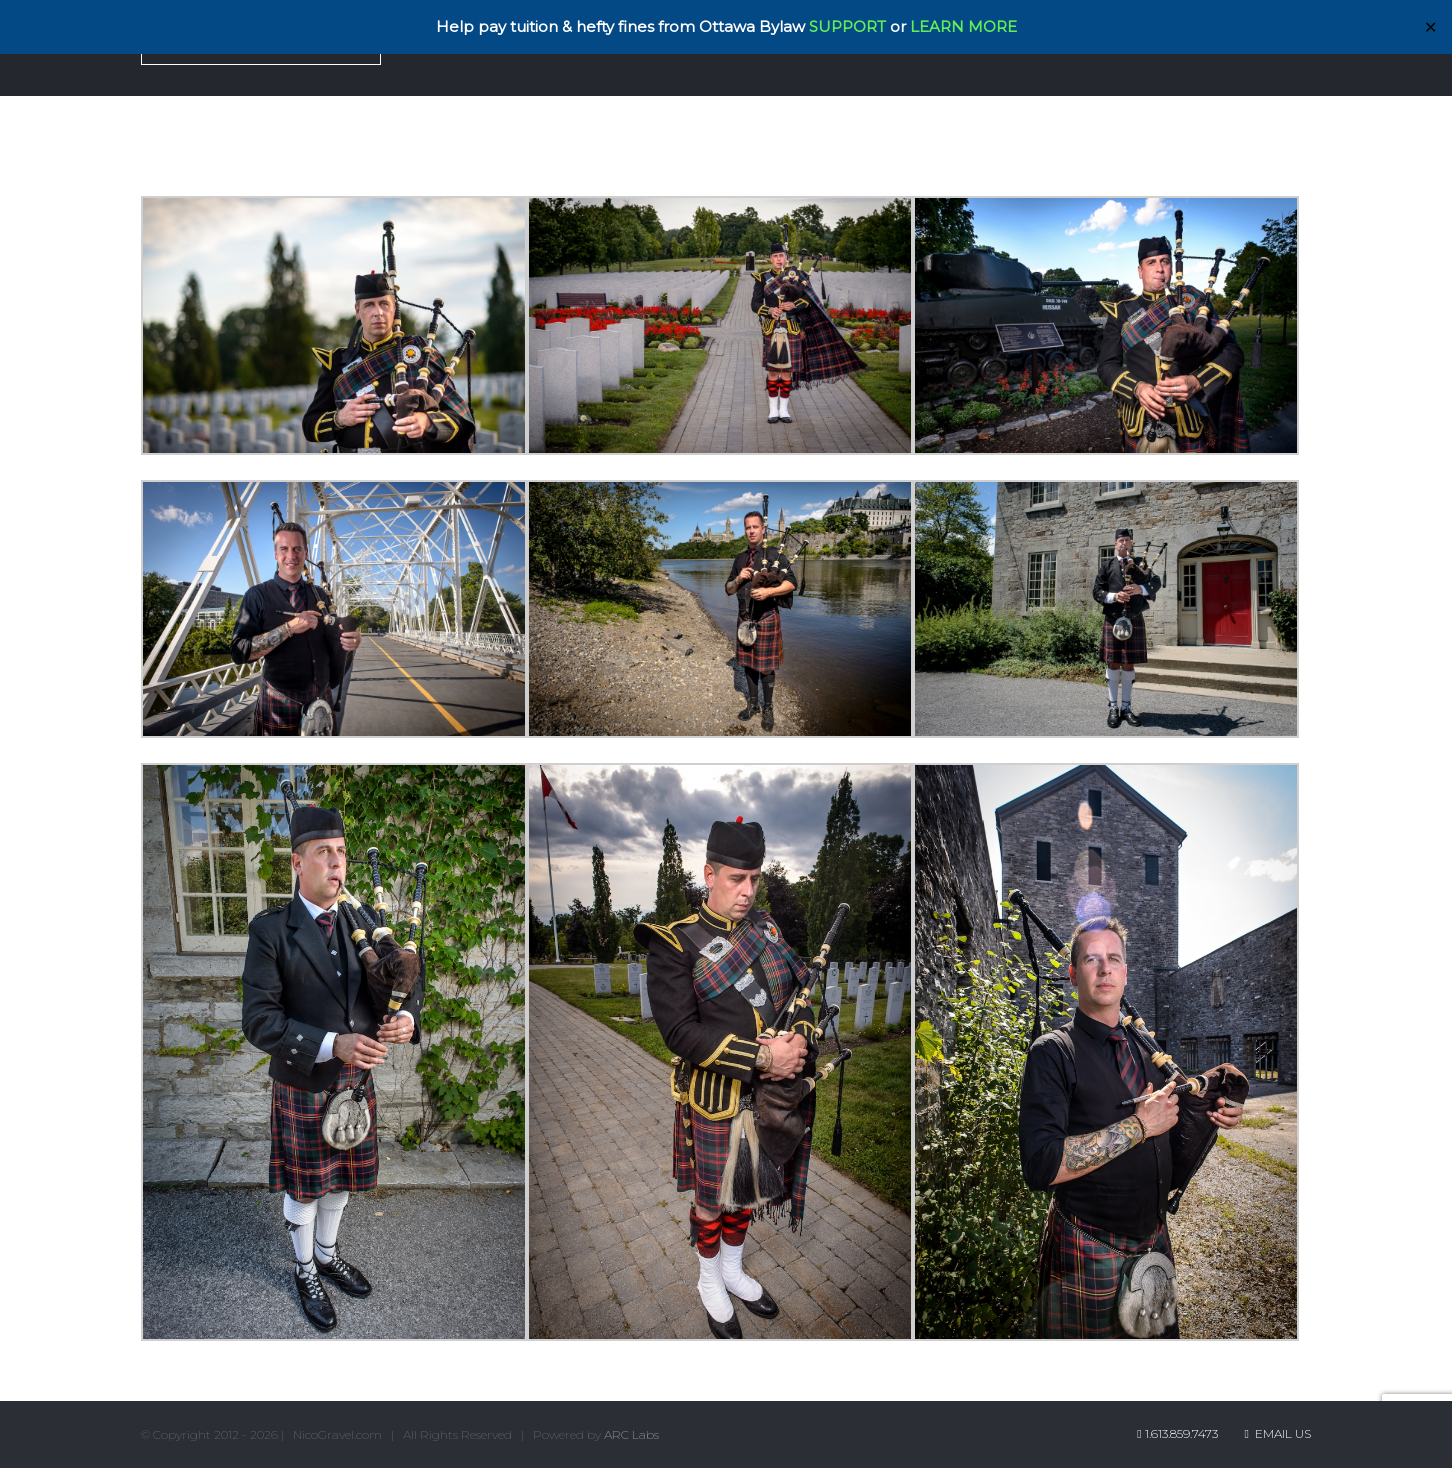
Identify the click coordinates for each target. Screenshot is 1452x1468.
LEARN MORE (963, 26)
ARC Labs (631, 1434)
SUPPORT (847, 26)
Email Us (1278, 1433)
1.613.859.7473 (1181, 1433)
